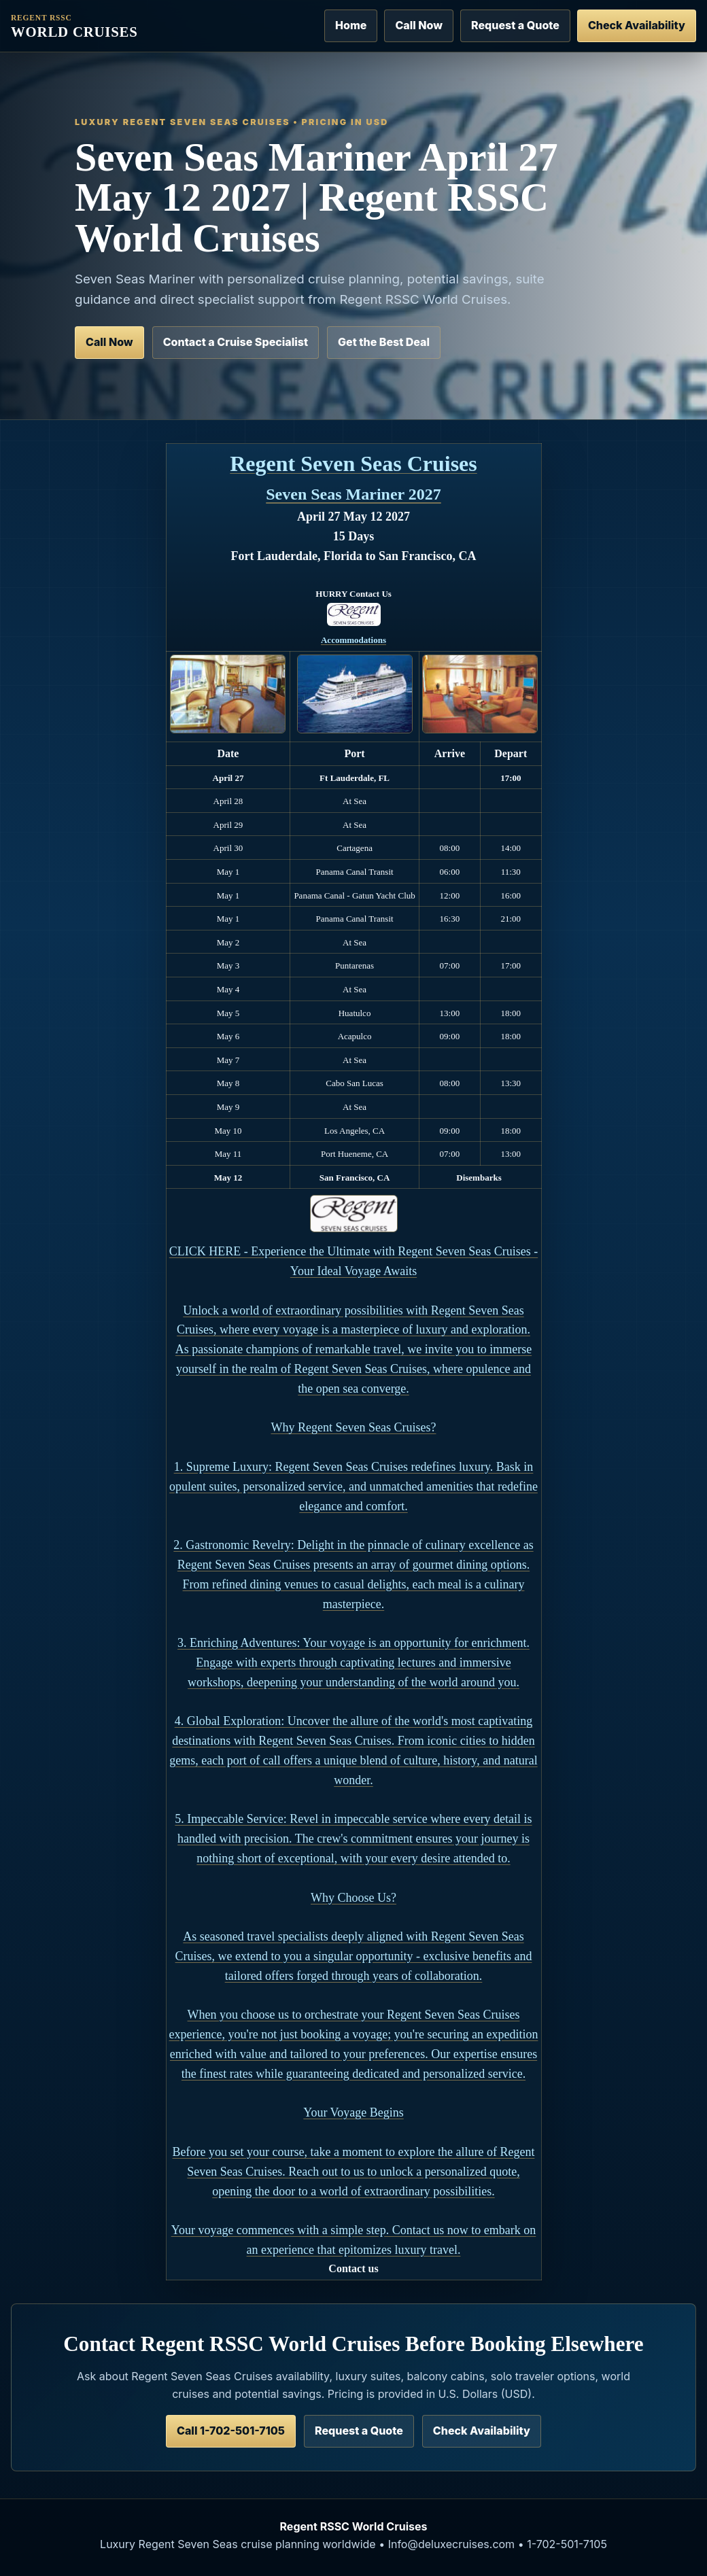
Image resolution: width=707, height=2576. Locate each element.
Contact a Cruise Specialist (235, 342)
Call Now (419, 25)
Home (350, 25)
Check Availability (636, 25)
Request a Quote (515, 25)
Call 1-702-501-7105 (231, 2430)
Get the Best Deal (384, 342)
